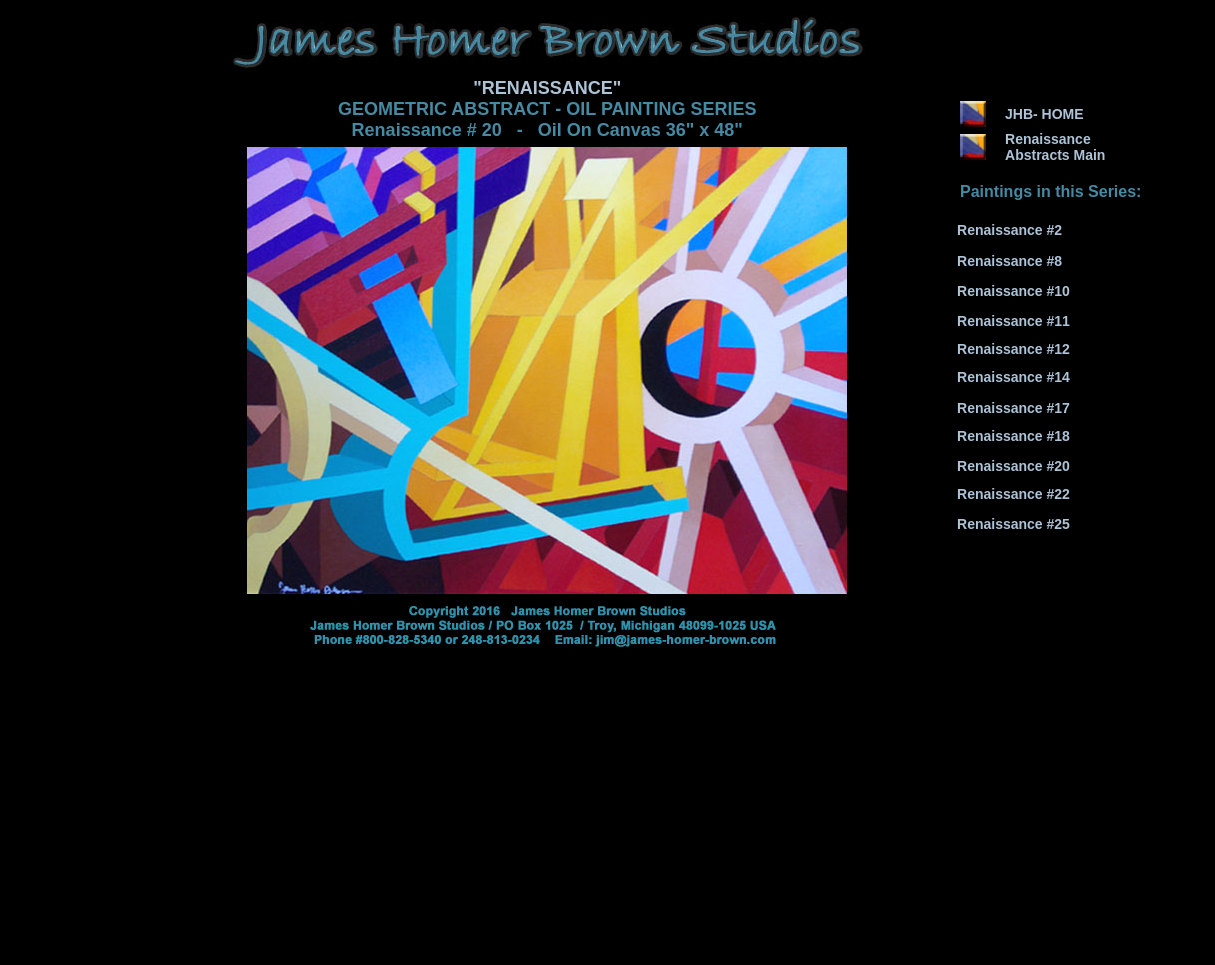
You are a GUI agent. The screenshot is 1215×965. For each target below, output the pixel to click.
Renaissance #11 (1013, 321)
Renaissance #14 (1013, 377)
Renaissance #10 (1013, 291)
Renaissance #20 (1013, 466)
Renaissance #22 (1013, 494)
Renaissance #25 (1013, 524)
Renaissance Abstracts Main (1055, 147)
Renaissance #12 (1013, 349)
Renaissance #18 (1013, 436)
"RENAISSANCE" (547, 88)
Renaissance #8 (1009, 261)
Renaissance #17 (1013, 408)
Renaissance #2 (1009, 230)
